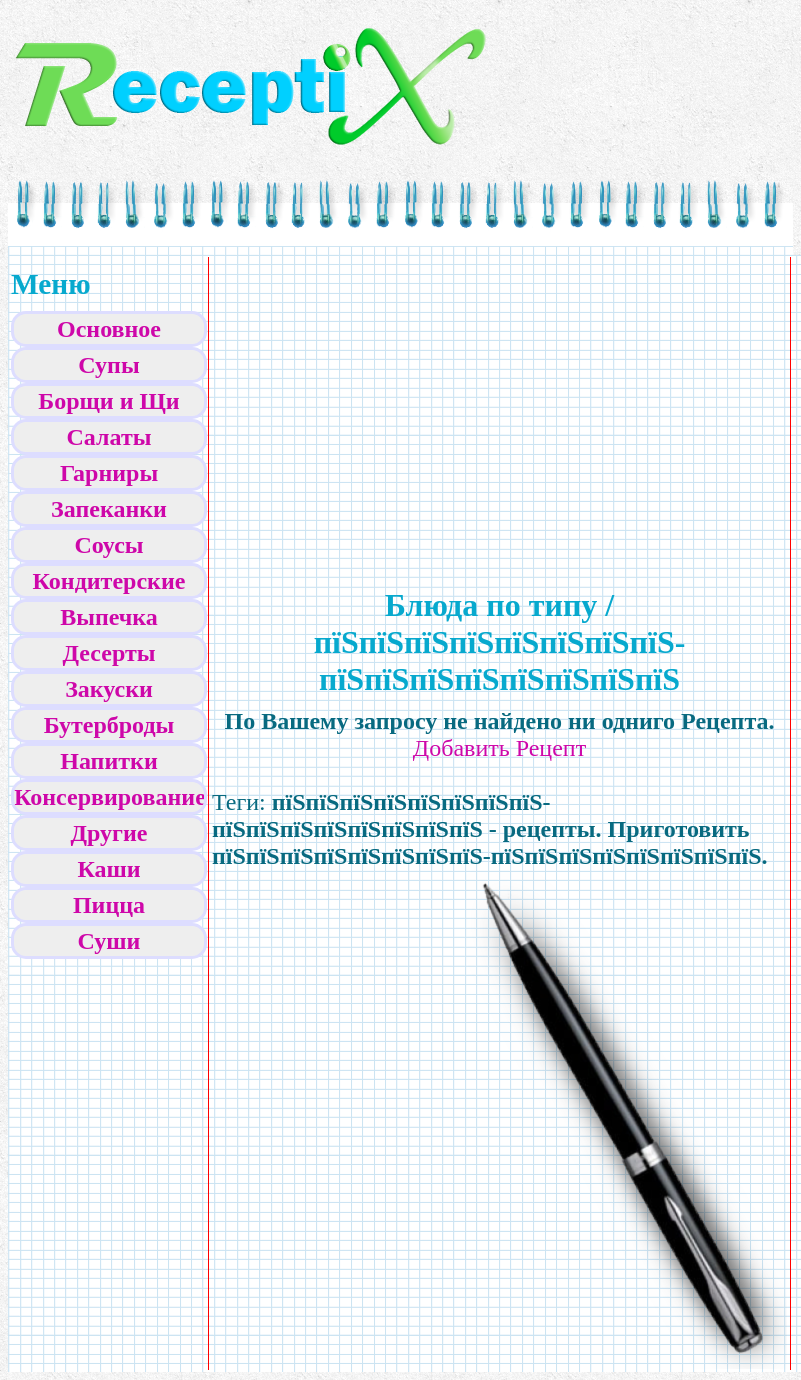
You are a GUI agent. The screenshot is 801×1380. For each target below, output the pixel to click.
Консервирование (110, 797)
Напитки (108, 761)
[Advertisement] (329, 401)
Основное (109, 329)
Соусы (108, 545)
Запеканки (109, 509)
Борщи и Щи (108, 401)
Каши (108, 869)
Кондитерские (109, 581)
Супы (108, 365)
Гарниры (109, 473)
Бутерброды (109, 725)
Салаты (109, 437)
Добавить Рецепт (499, 748)
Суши (109, 941)
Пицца (109, 905)
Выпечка (109, 617)
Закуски (109, 689)
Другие (109, 833)
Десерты (109, 653)
